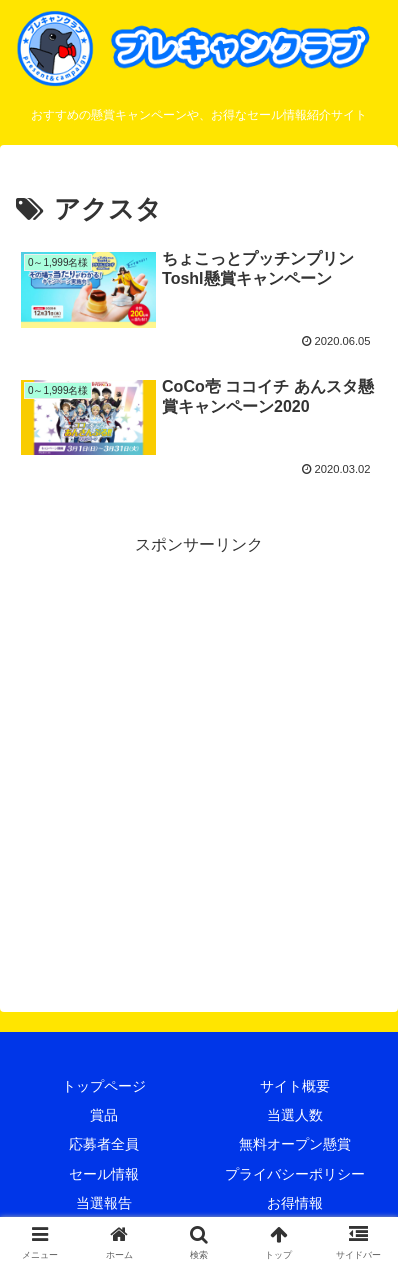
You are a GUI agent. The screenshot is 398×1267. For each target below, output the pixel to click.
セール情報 (104, 1174)
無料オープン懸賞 (295, 1144)
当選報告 (104, 1203)
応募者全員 (104, 1144)
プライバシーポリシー (295, 1174)
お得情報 (295, 1203)
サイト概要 (295, 1086)
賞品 (104, 1115)
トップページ (104, 1086)
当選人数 (295, 1115)
